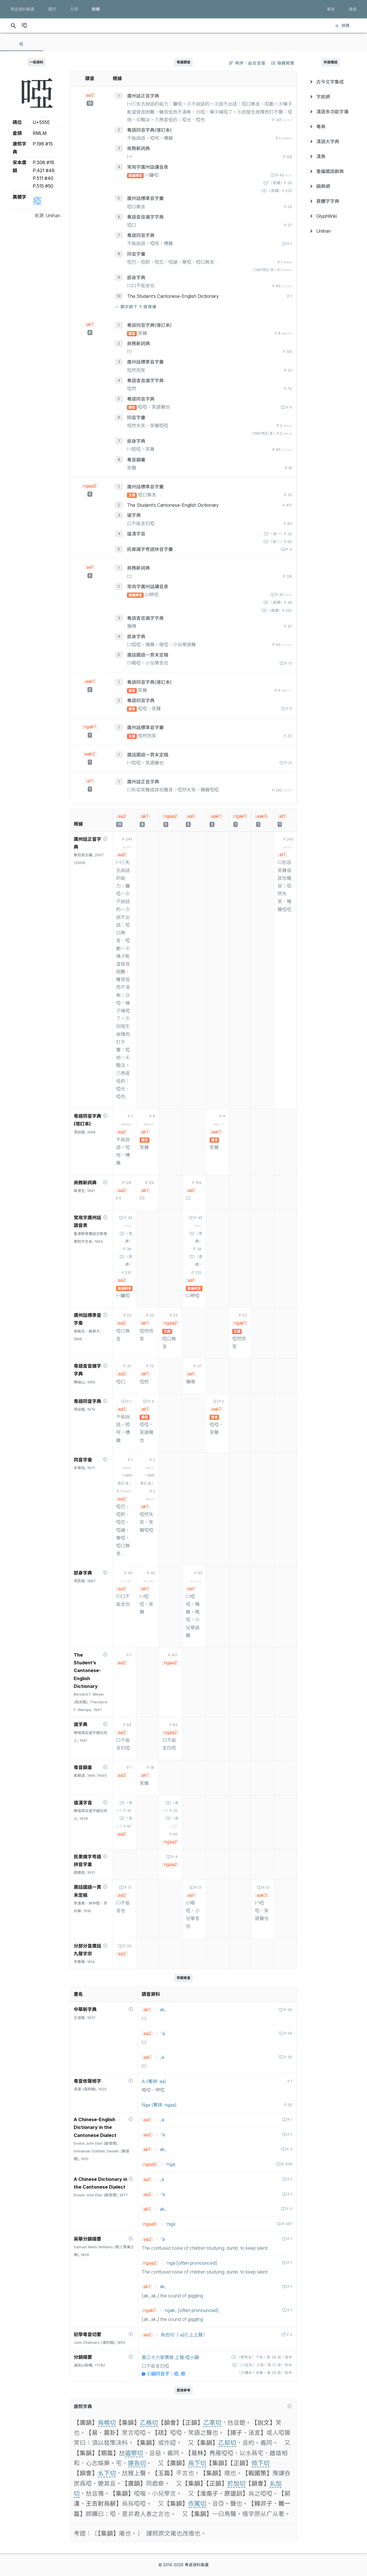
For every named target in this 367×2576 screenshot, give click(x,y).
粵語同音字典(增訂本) (149, 130)
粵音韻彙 (136, 460)
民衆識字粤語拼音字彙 (150, 549)
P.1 (289, 244)
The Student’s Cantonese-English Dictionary (173, 296)
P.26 (126, 1946)
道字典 (134, 515)
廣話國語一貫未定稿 (147, 655)
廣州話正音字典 (143, 96)
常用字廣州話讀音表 (147, 167)
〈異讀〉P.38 (280, 183)
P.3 (288, 2149)
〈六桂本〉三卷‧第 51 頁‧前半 (264, 2365)
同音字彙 (136, 254)
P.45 (283, 175)
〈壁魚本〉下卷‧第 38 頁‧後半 (264, 2357)
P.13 (288, 663)
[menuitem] (330, 81)
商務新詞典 (138, 148)
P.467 (286, 2224)
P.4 (288, 407)
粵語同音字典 (141, 235)
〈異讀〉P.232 (279, 191)
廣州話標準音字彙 (145, 198)
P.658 (286, 2164)
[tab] (21, 44)
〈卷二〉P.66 (280, 541)
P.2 (288, 708)
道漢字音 (136, 534)
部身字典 (136, 277)
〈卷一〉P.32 (280, 534)
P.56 (287, 2010)
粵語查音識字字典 (145, 217)
